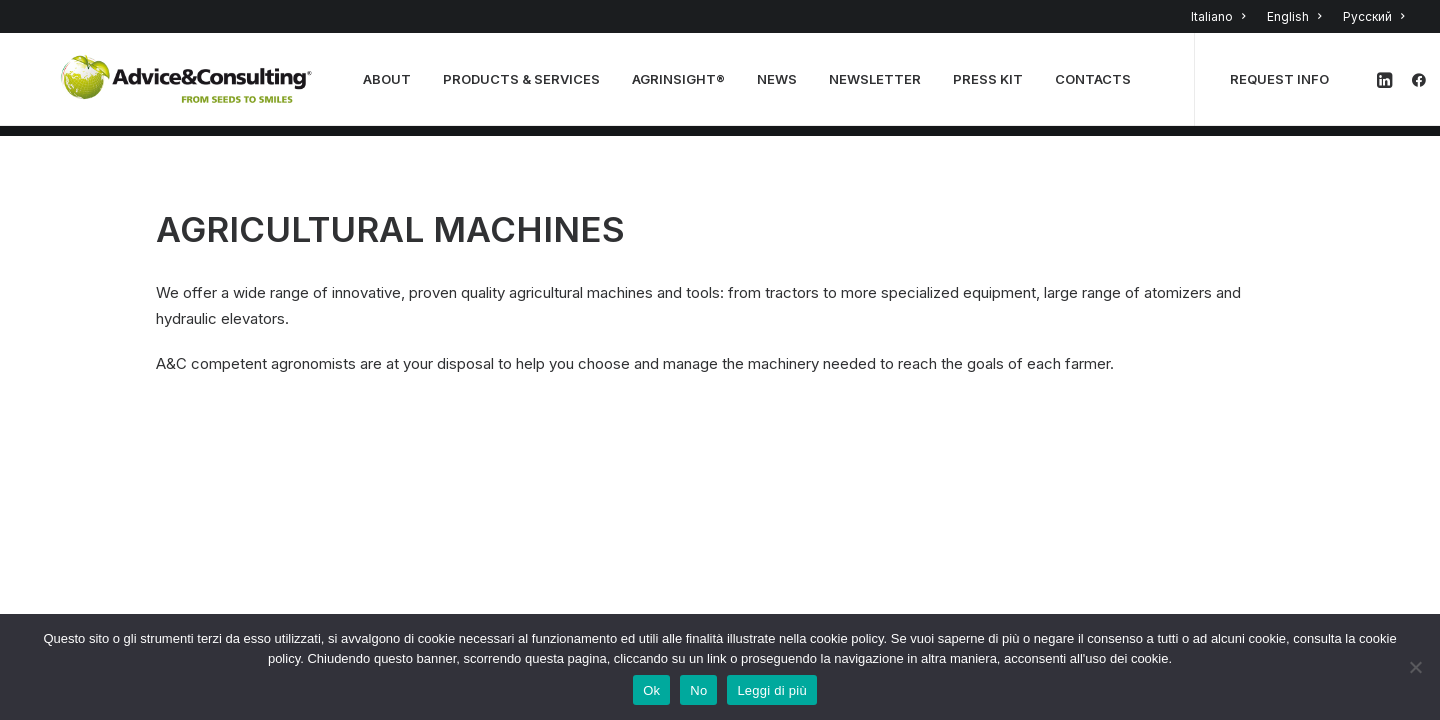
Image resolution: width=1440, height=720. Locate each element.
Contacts (1099, 85)
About (393, 85)
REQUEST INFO (1285, 85)
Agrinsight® (684, 85)
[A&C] (189, 85)
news (783, 85)
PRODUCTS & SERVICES (527, 85)
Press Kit (994, 85)
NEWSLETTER (881, 85)
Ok (651, 690)
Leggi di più (772, 690)
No (698, 690)
